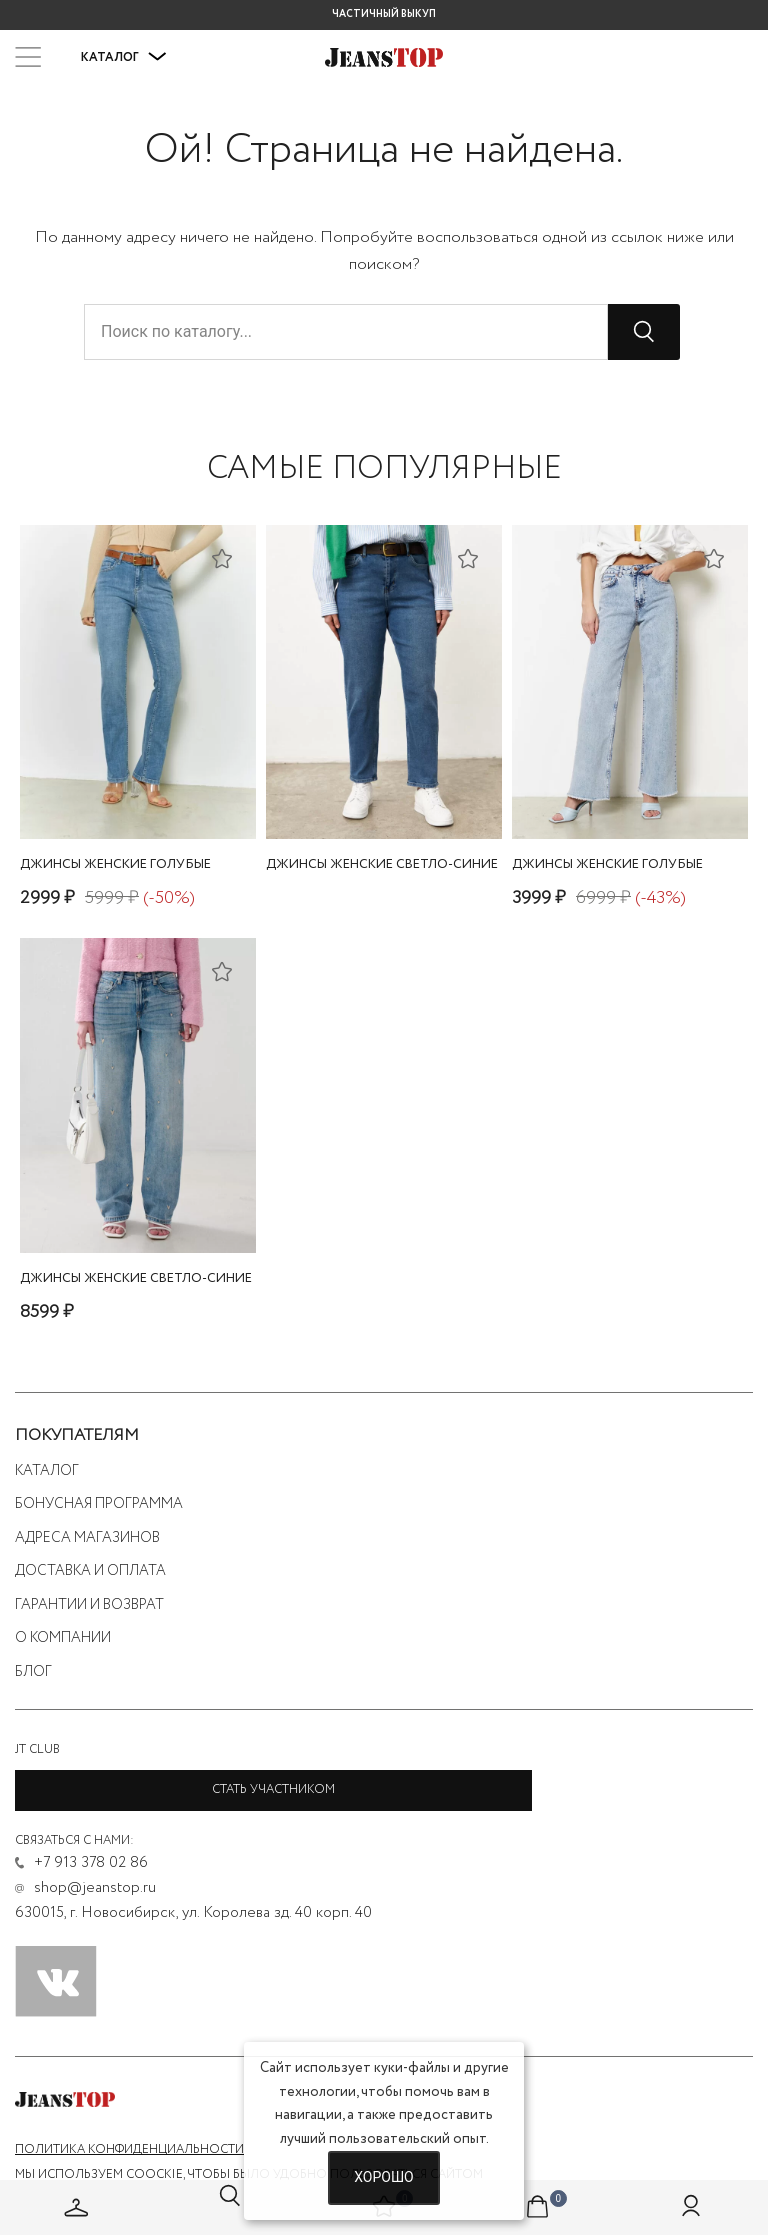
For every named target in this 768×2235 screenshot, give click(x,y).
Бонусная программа (99, 1504)
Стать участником (273, 1789)
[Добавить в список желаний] (222, 558)
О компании (63, 1638)
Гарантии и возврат (89, 1605)
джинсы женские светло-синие (382, 864)
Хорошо (384, 2177)
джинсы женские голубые (115, 864)
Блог (33, 1672)
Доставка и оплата (90, 1571)
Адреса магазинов (87, 1538)
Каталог (124, 57)
